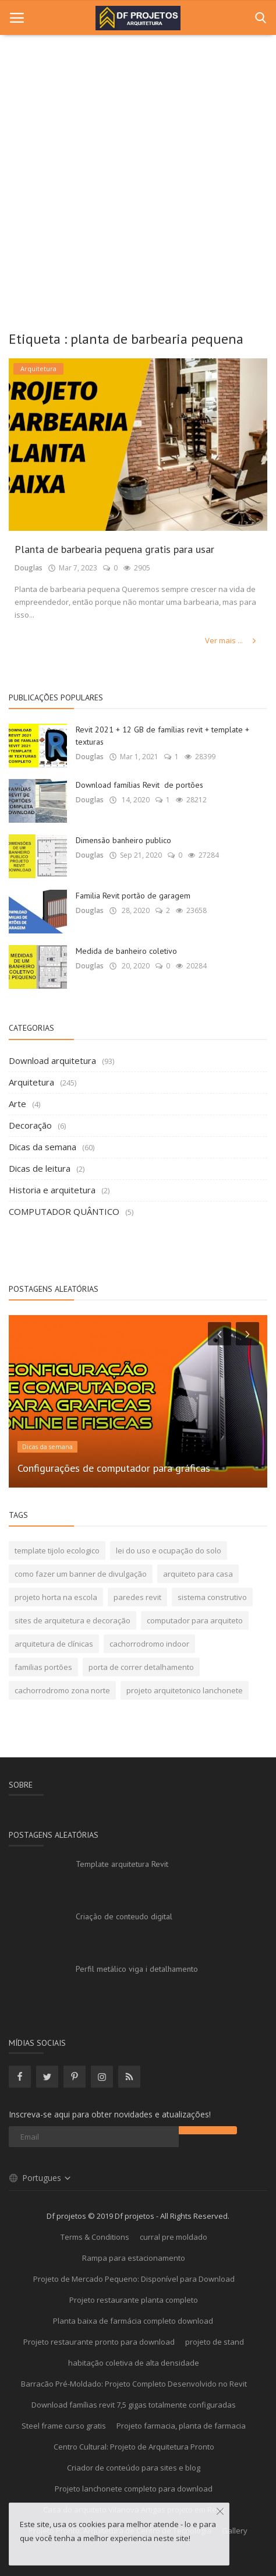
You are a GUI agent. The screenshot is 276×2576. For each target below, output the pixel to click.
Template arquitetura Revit (122, 1864)
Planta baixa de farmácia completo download (134, 2321)
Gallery (234, 2530)
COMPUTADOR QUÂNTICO (64, 1211)
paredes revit (137, 1597)
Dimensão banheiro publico (123, 840)
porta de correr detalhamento (141, 1667)
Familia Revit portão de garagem (133, 895)
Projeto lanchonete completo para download (134, 2488)
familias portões (43, 1667)
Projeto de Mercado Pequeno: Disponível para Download (134, 2279)
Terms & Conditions (95, 2237)
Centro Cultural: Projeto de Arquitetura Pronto (134, 2446)
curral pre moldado (173, 2237)
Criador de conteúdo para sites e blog (133, 2467)
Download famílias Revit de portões (139, 785)
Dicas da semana (42, 1147)
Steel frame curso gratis (64, 2425)
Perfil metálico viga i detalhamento (137, 1969)
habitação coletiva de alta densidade (133, 2362)
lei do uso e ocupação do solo (168, 1550)
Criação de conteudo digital (124, 1916)
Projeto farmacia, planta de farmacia (181, 2425)
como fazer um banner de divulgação (81, 1574)
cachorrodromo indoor (149, 1643)
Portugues (40, 2177)
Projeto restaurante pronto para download (99, 2342)
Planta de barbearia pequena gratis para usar (114, 549)
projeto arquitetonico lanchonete (184, 1690)
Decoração (30, 1125)
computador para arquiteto (195, 1620)
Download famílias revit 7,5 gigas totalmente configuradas (133, 2404)
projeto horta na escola (56, 1597)
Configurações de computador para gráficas (113, 1468)
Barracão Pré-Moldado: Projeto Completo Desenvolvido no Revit (134, 2383)
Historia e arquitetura (52, 1190)
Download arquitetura (52, 1060)
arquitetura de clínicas (54, 1643)
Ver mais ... (231, 640)
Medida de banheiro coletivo (126, 951)
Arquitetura (31, 1082)
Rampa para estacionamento (133, 2258)
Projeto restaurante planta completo (133, 2300)
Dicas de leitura (39, 1168)
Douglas (29, 568)
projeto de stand (214, 2342)
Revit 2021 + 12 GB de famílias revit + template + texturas (162, 735)
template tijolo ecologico (57, 1550)
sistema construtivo (212, 1597)
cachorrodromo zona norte (62, 1690)
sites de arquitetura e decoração (72, 1620)
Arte (17, 1103)
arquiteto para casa (198, 1574)
